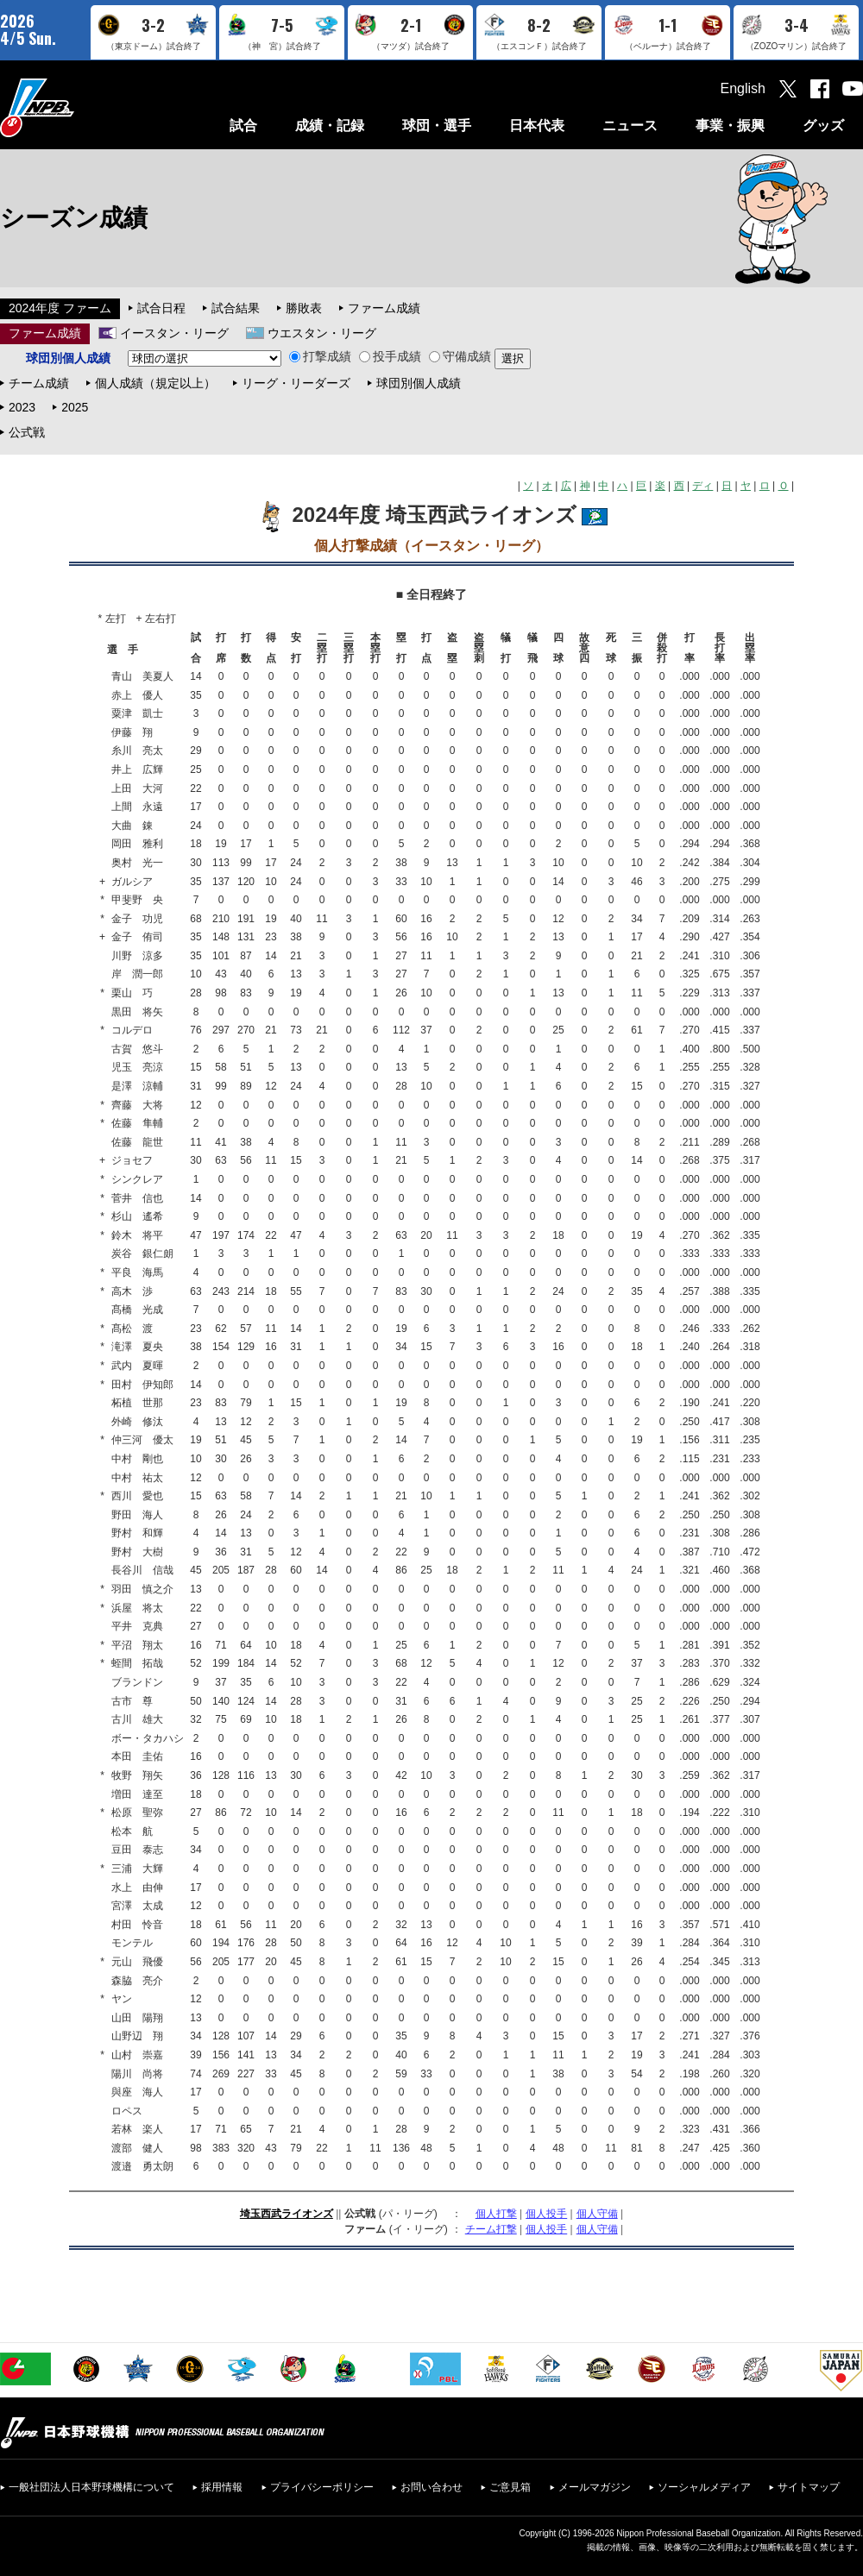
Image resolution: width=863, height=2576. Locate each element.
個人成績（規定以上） (155, 383)
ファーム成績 (384, 308)
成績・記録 (329, 125)
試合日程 (161, 308)
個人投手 (546, 2214)
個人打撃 (496, 2214)
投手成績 (390, 356)
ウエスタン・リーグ (322, 333)
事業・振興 (730, 125)
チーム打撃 (491, 2229)
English (743, 88)
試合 (243, 125)
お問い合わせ (431, 2487)
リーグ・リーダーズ (296, 383)
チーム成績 (39, 383)
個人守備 (597, 2214)
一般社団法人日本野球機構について (91, 2487)
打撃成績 (320, 356)
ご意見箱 (510, 2487)
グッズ (823, 125)
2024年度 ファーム (60, 308)
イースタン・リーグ (174, 333)
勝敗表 (304, 308)
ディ (702, 486)
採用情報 (222, 2487)
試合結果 (235, 308)
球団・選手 (436, 125)
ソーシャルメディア (704, 2487)
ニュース (630, 125)
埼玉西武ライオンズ (286, 2214)
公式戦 (27, 432)
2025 (74, 407)
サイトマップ (809, 2487)
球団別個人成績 (418, 383)
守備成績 (460, 356)
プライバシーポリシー (322, 2487)
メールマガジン (594, 2487)
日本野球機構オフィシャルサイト (80, 107)
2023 (22, 407)
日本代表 (536, 125)
